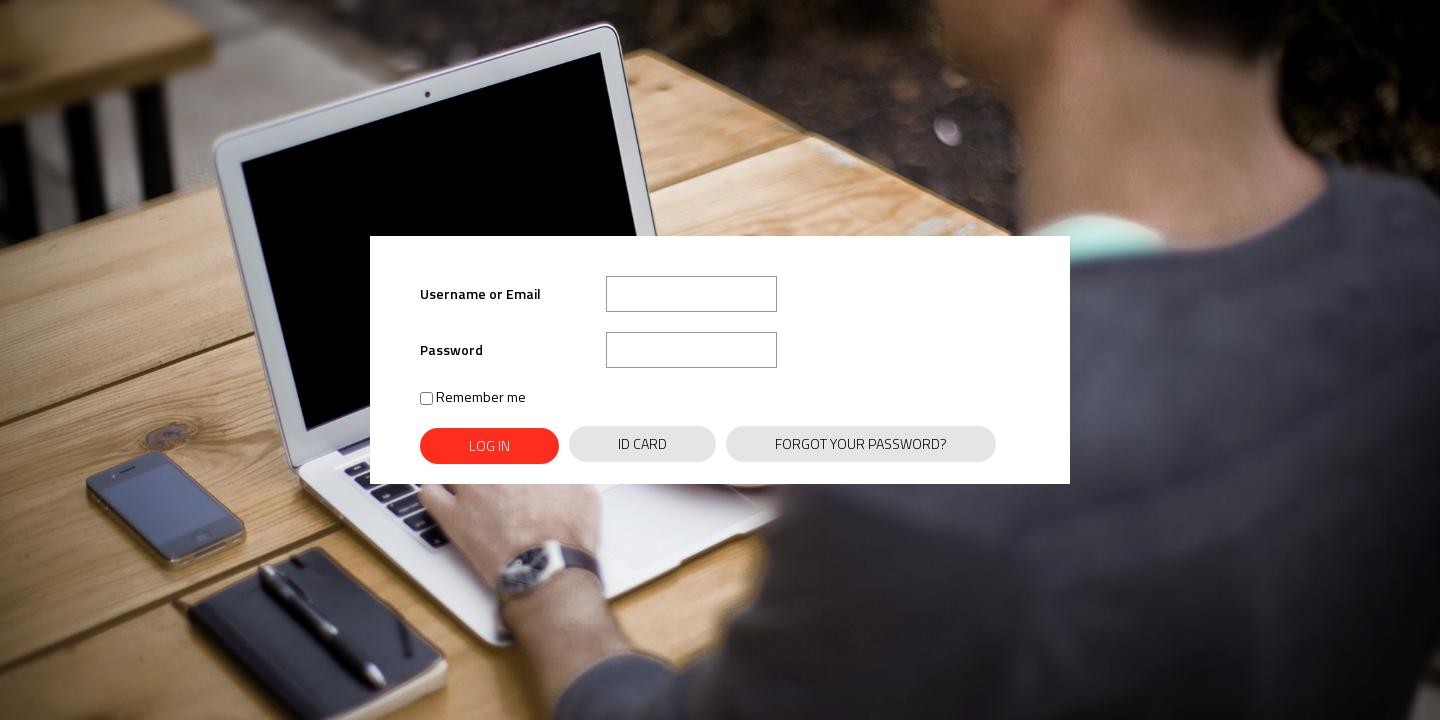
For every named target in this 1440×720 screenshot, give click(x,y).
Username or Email (480, 293)
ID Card (642, 443)
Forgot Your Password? (861, 443)
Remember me (473, 396)
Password (451, 349)
